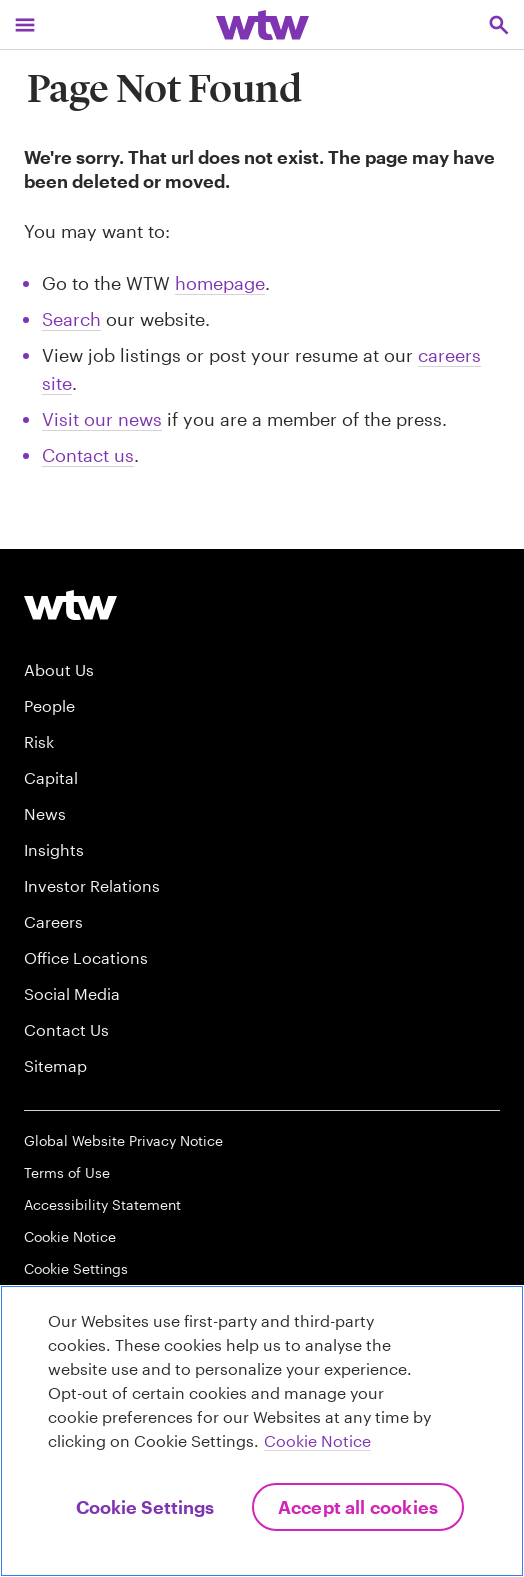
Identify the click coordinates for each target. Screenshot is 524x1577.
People (49, 705)
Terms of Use (67, 1172)
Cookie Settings (76, 1268)
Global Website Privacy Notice (123, 1140)
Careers (53, 921)
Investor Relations (92, 885)
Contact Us (66, 1029)
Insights (54, 849)
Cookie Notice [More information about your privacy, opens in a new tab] (317, 1440)
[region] (262, 1431)
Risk (39, 741)
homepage (220, 283)
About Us (59, 669)
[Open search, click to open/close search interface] (499, 24)
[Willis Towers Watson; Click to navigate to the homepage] (262, 24)
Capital (51, 777)
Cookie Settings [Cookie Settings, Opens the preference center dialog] (145, 1507)
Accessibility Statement (102, 1204)
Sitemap (55, 1065)
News (45, 813)
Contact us (88, 455)
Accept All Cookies (358, 1507)
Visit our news (102, 419)
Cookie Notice (70, 1236)
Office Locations (86, 957)
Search (71, 319)
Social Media (72, 993)
